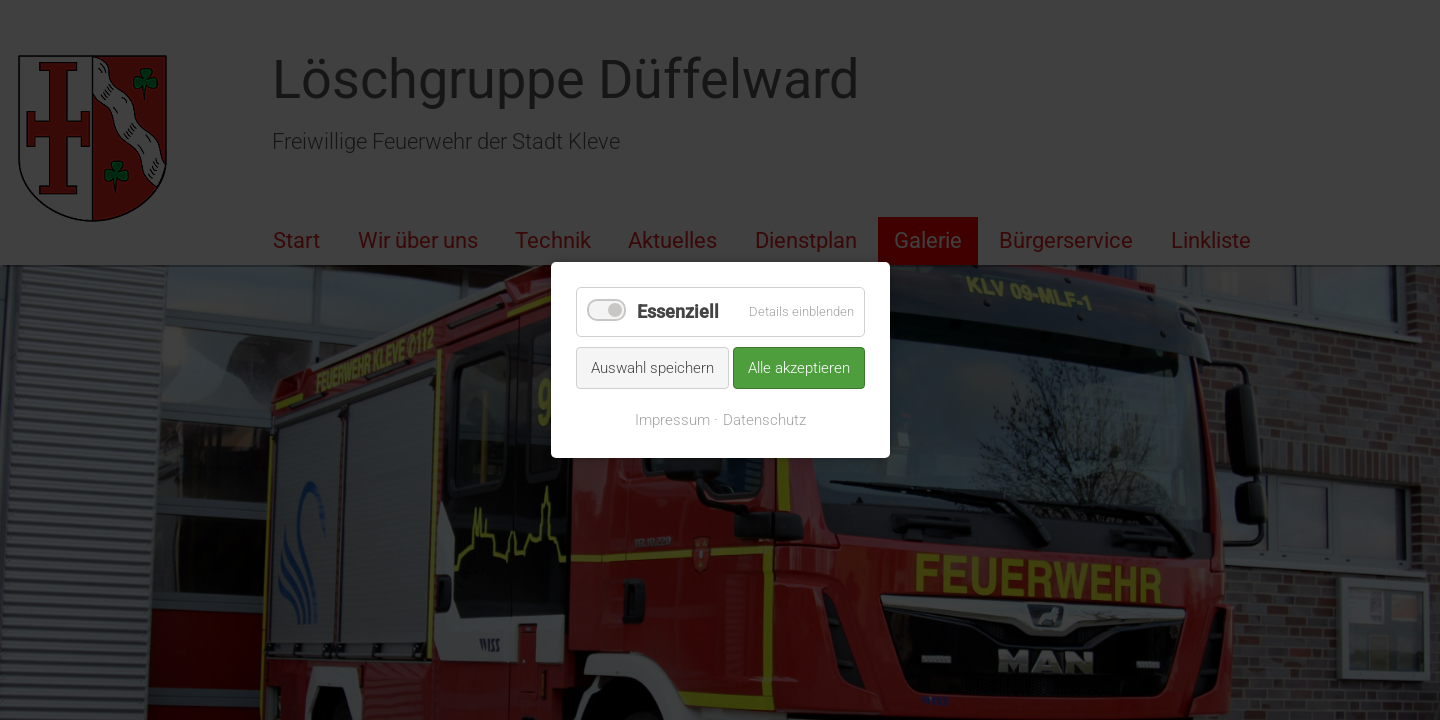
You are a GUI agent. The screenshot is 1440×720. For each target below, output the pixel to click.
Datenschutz (764, 420)
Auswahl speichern (652, 367)
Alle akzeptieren (799, 367)
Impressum (672, 420)
